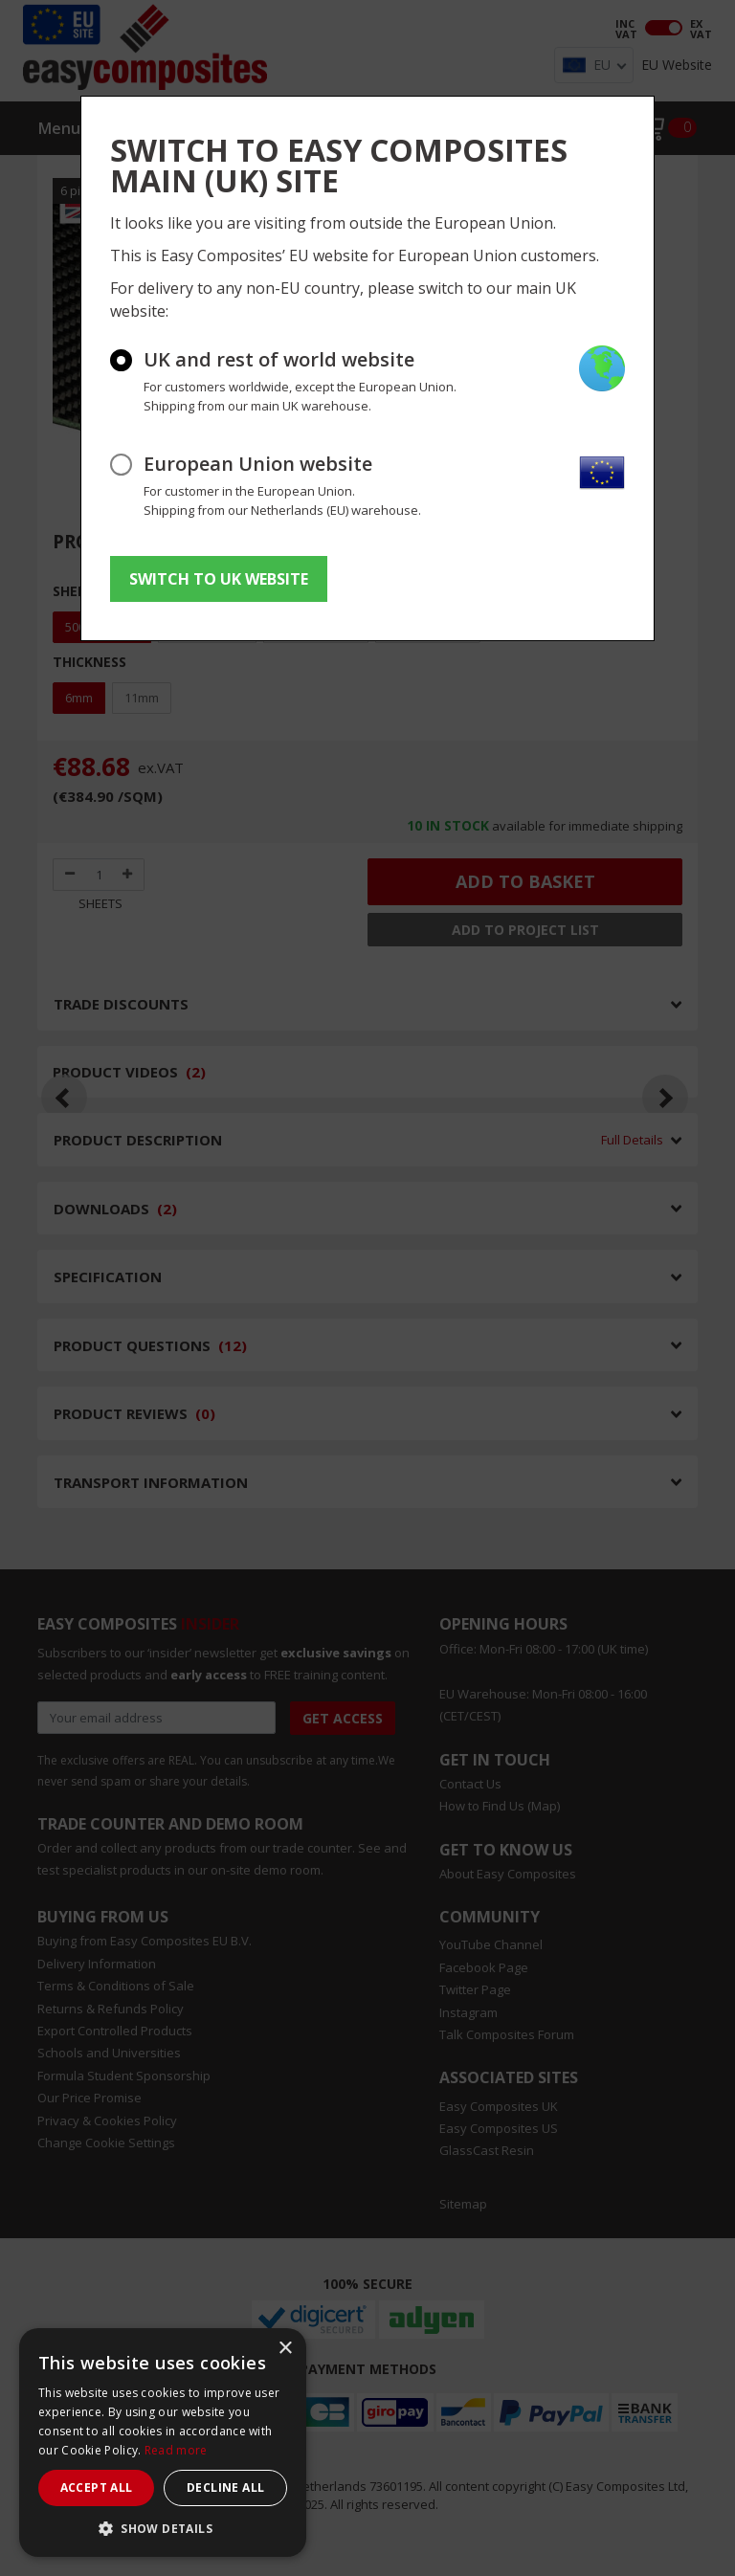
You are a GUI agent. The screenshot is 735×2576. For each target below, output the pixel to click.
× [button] (285, 2349)
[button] (162, 2528)
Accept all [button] (96, 2487)
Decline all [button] (225, 2487)
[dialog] (162, 2442)
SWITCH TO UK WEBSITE (218, 578)
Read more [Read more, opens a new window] (176, 2450)
